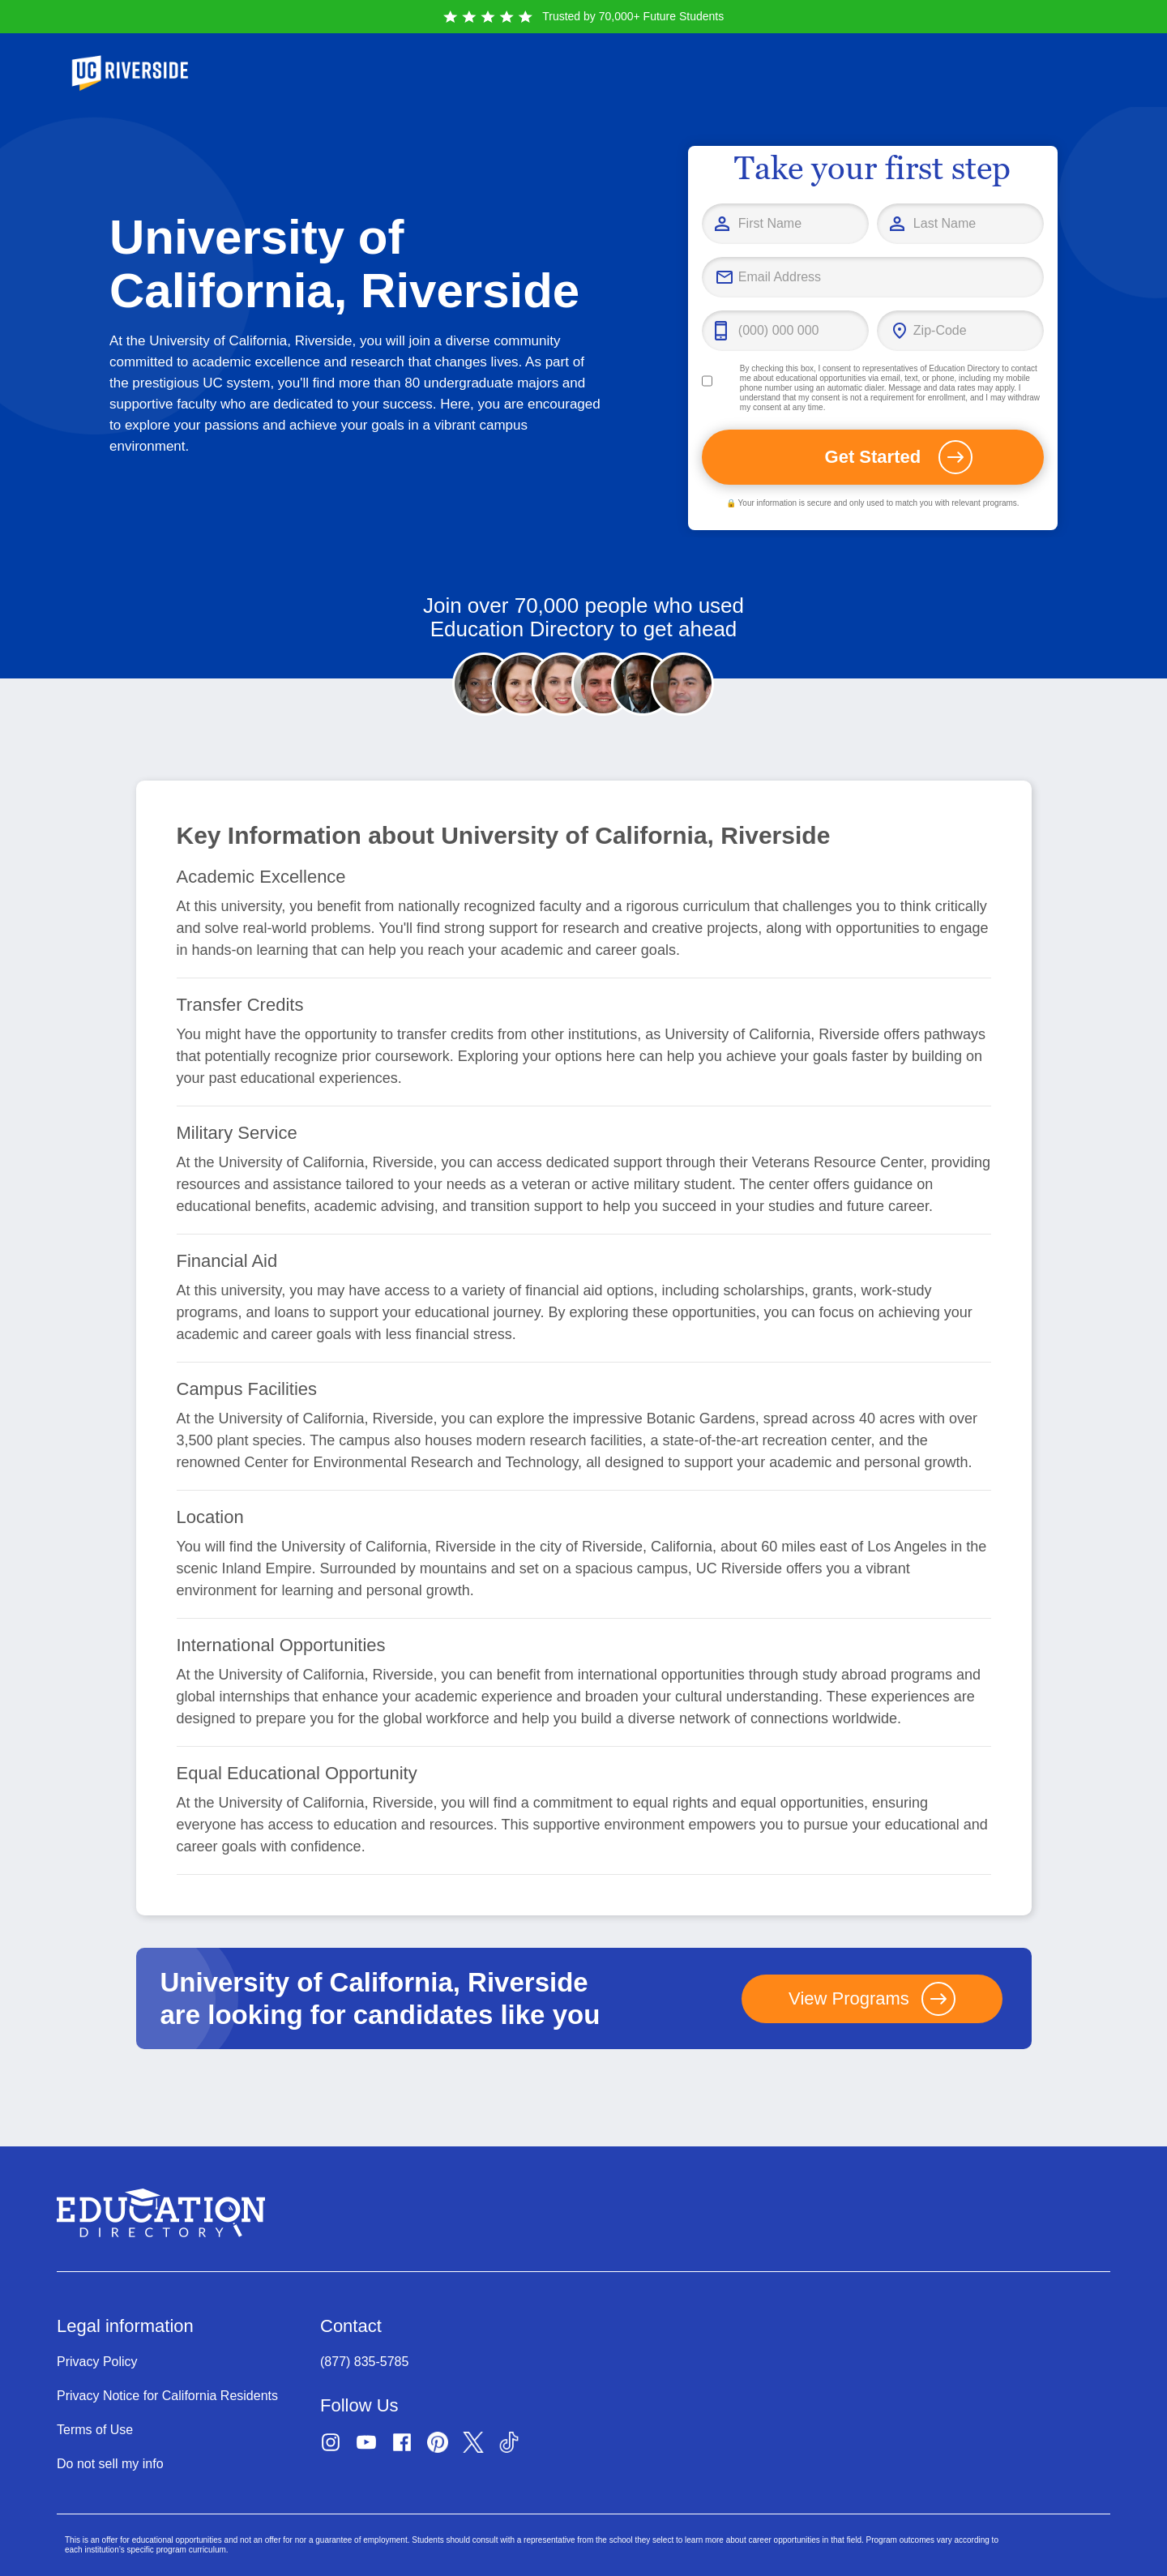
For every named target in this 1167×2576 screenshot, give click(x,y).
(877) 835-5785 (364, 2361)
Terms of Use (95, 2430)
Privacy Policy (97, 2361)
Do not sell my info (110, 2464)
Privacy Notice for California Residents (167, 2396)
